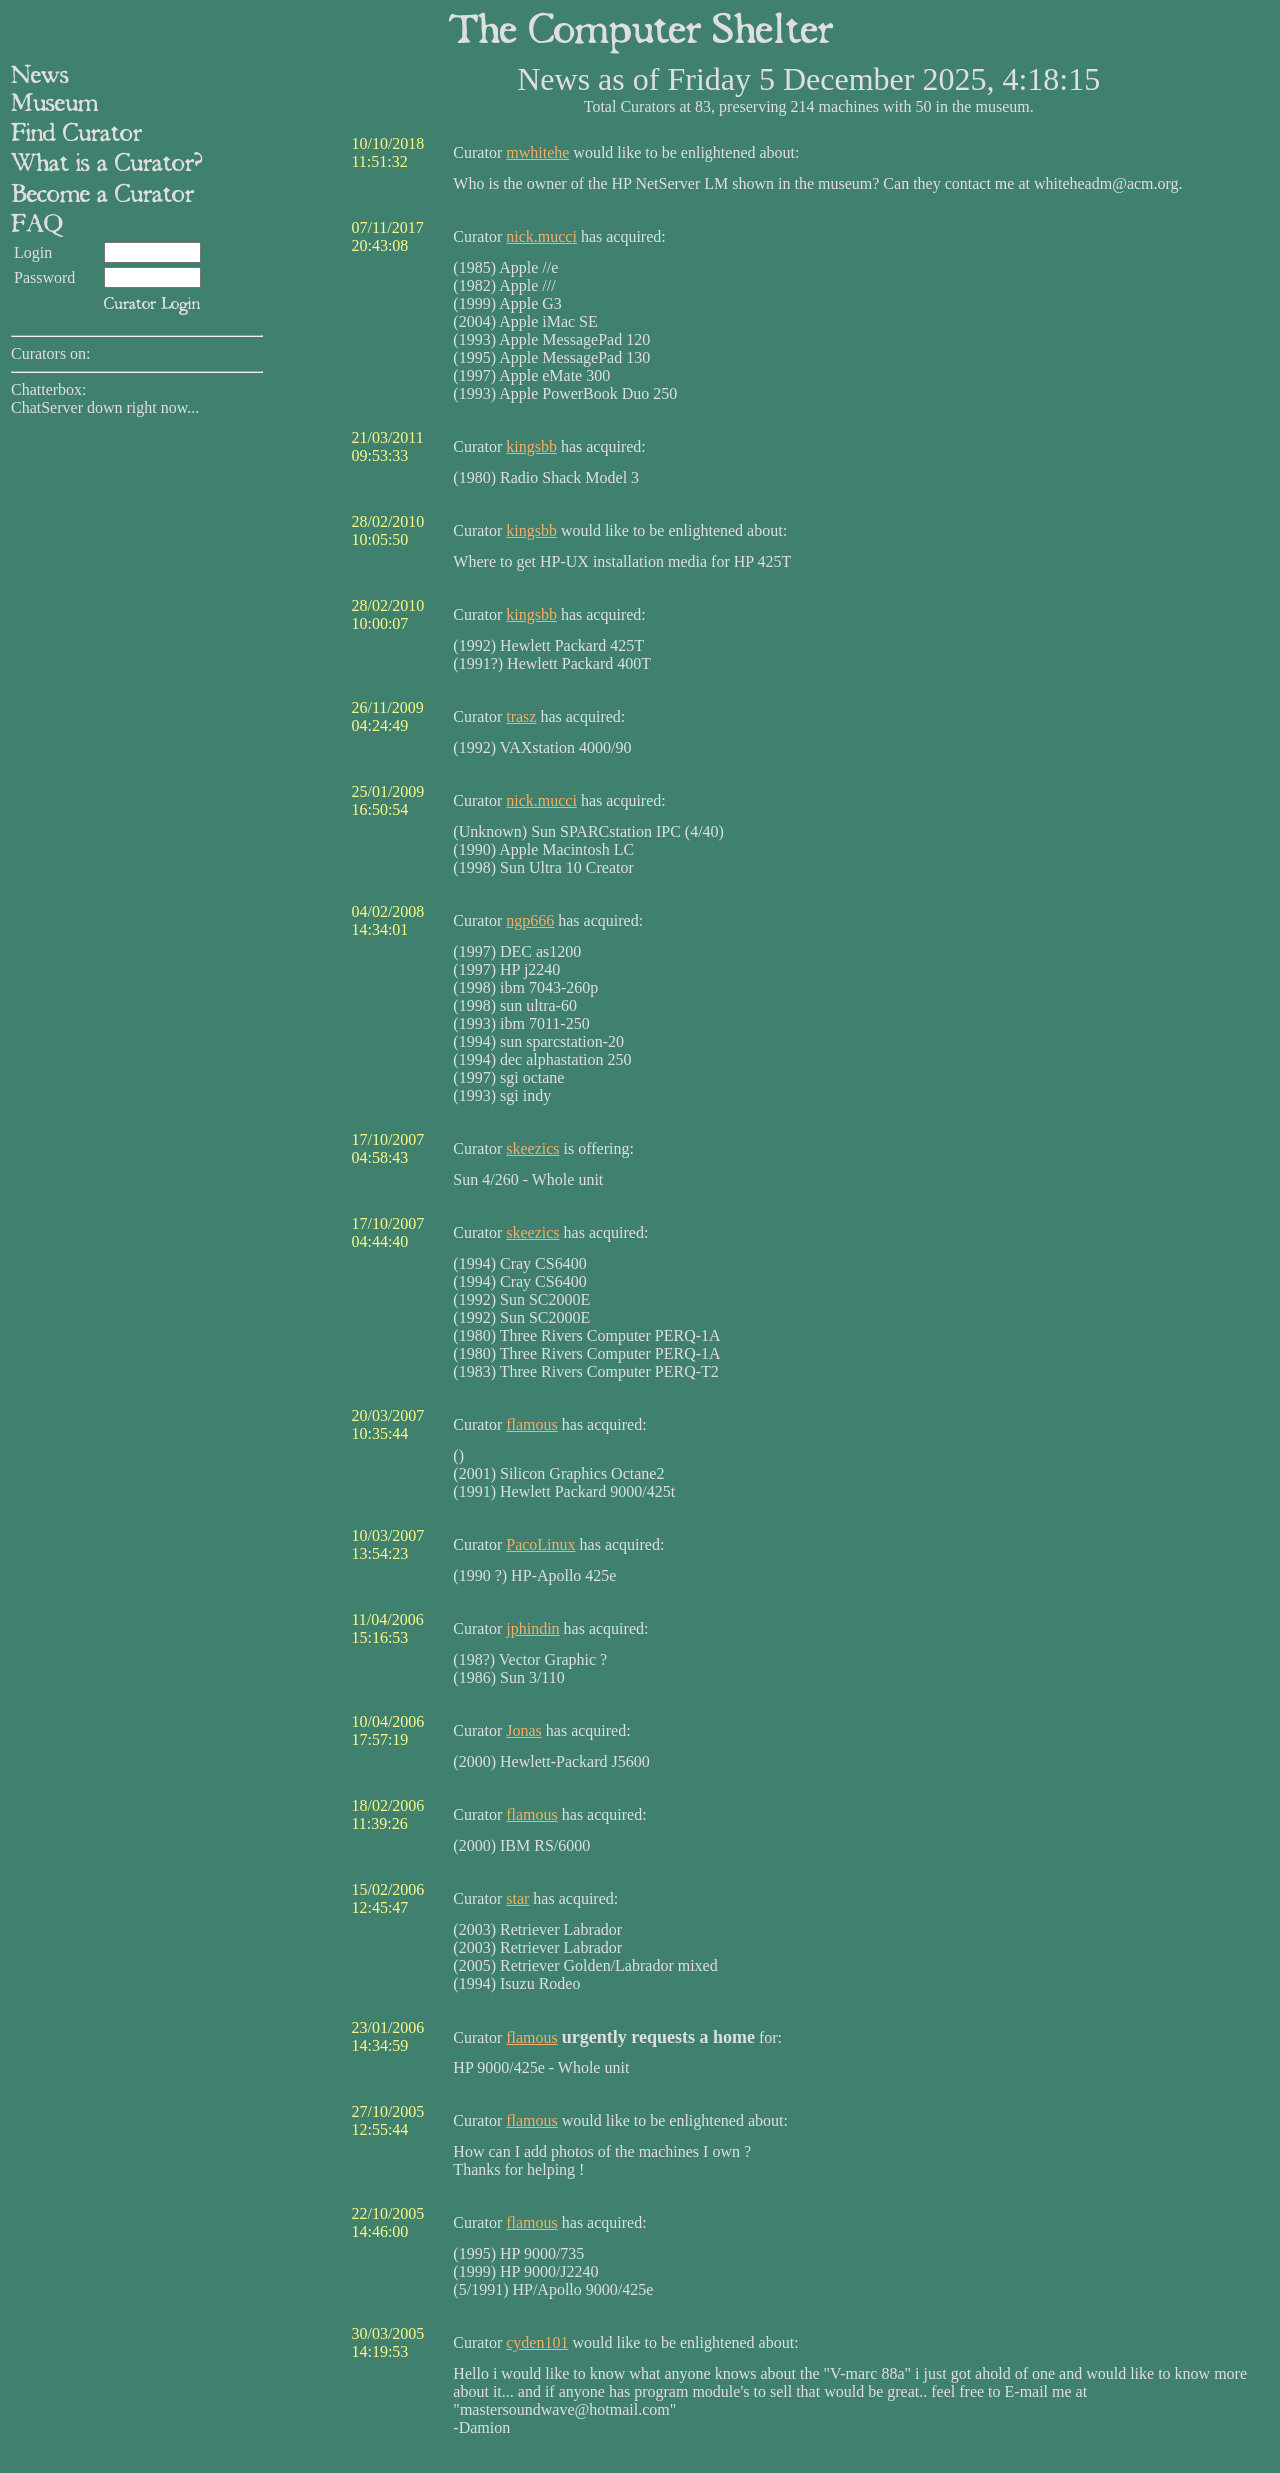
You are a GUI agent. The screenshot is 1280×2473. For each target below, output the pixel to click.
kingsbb (531, 446)
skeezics (532, 1148)
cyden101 (537, 2342)
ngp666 (530, 920)
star (517, 1898)
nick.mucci (541, 236)
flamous (532, 1424)
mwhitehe (537, 152)
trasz (521, 716)
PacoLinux (540, 1544)
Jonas (524, 1730)
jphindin (532, 1628)
